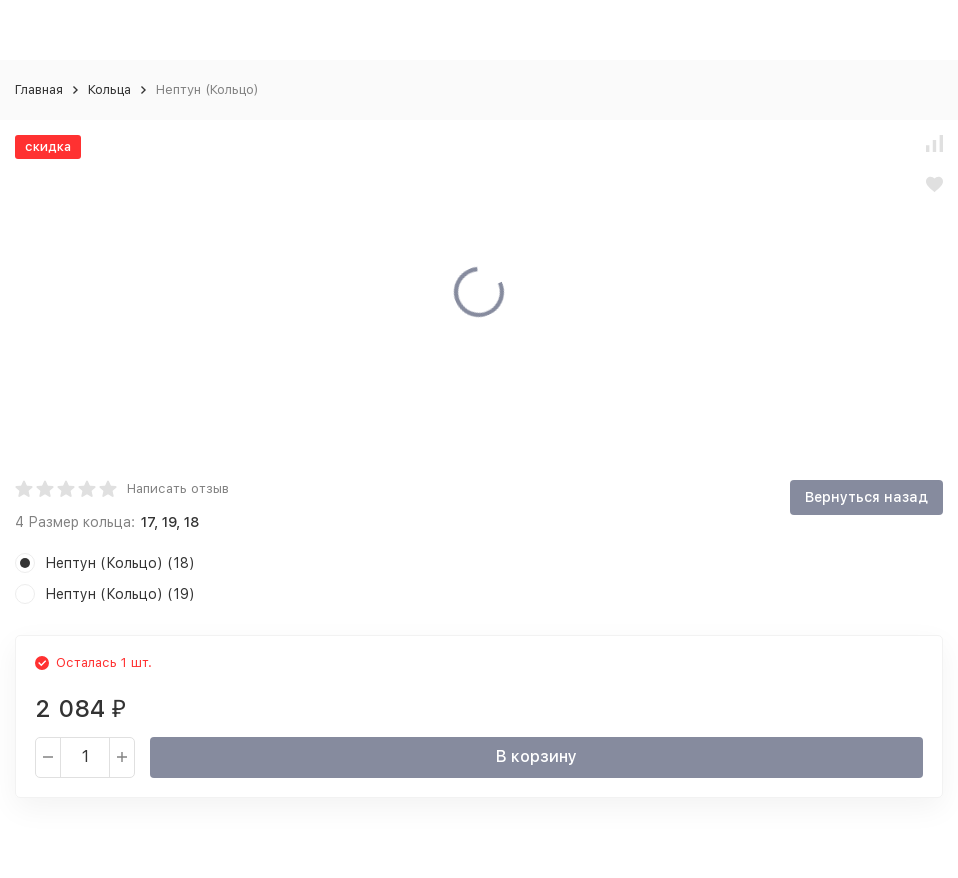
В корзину (536, 756)
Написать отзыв (178, 488)
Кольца (109, 89)
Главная (39, 89)
